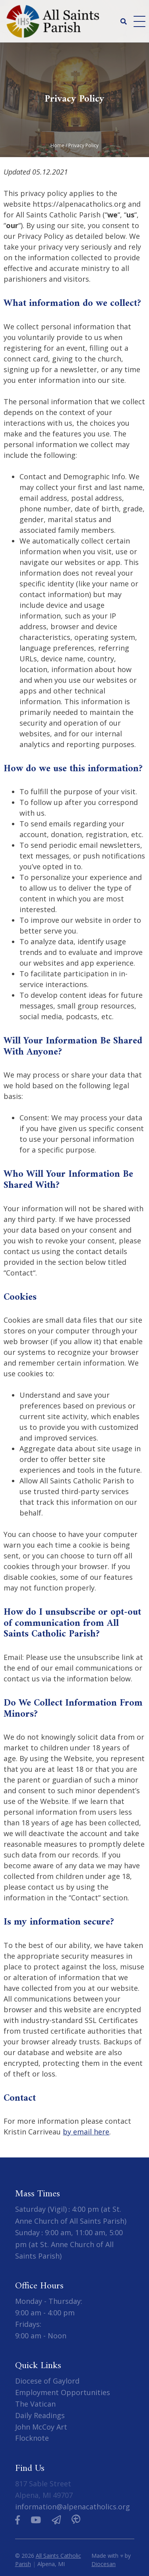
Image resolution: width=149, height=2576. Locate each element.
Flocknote (32, 2438)
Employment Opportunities (62, 2392)
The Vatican (35, 2404)
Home (57, 145)
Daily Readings (40, 2415)
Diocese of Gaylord (47, 2381)
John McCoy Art (41, 2427)
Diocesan (103, 2564)
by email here (86, 2131)
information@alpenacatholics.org (72, 2506)
